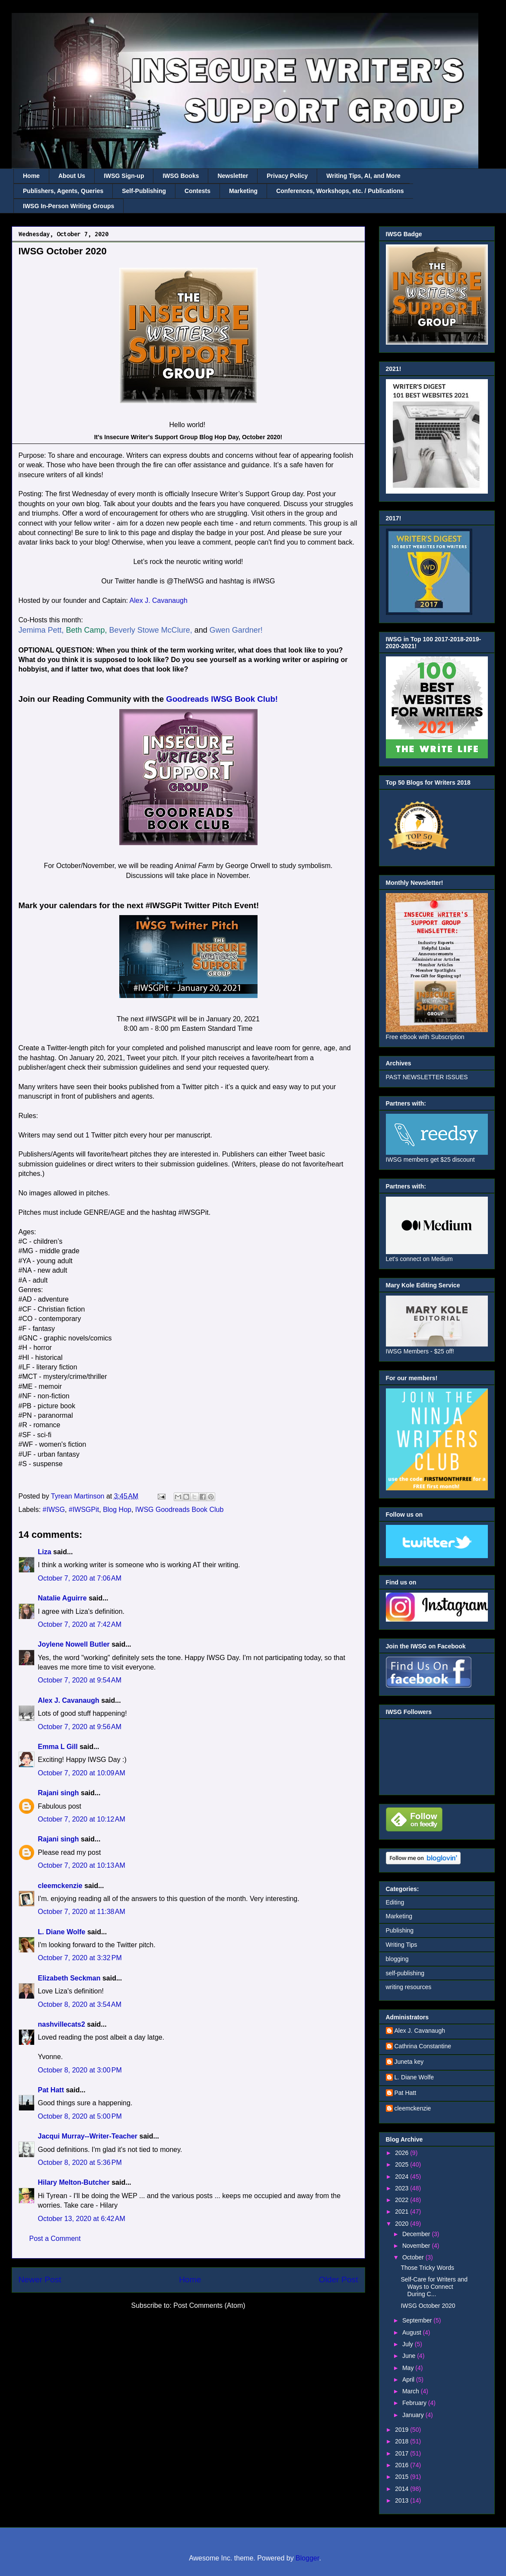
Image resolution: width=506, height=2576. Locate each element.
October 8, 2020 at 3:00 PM (80, 2070)
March (411, 2391)
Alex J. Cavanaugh (159, 600)
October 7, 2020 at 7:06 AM (79, 1578)
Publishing (400, 1930)
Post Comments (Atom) (209, 2305)
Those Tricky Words (427, 2267)
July (408, 2344)
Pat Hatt (51, 2090)
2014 (402, 2488)
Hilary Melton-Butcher (74, 2182)
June (409, 2355)
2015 (402, 2476)
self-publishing (405, 1973)
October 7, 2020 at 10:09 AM (81, 1773)
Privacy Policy (287, 175)
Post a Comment (55, 2238)
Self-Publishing (144, 190)
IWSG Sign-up (124, 175)
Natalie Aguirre (62, 1598)
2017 (402, 2453)
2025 (402, 2164)
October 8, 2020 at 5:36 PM (80, 2162)
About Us (71, 175)
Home (31, 175)
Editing (395, 1902)
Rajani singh (58, 1793)
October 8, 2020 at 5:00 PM (80, 2116)
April (409, 2379)
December (417, 2234)
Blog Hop (117, 1509)
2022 (402, 2199)
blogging (397, 1958)
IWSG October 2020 (428, 2305)
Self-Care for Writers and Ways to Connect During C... (434, 2286)
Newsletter (232, 175)
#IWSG (54, 1509)
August (412, 2332)
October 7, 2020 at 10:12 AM (81, 1819)
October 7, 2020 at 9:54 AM (79, 1680)
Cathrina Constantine (423, 2046)
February (415, 2402)
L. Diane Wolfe (62, 1932)
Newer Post (40, 2279)
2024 (402, 2176)
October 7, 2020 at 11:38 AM (81, 1911)
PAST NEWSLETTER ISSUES (427, 1077)
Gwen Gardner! (236, 630)
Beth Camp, (86, 630)
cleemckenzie (60, 1885)
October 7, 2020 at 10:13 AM (81, 1865)
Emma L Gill (58, 1746)
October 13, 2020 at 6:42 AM (81, 2218)
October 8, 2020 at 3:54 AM (79, 2004)
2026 (402, 2152)
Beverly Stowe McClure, (150, 630)
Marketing (243, 190)
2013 (402, 2500)
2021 (402, 2211)
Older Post (338, 2279)
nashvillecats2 (61, 2024)
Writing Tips (401, 1944)
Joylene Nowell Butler (74, 1644)
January (414, 2414)
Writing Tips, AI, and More (363, 175)
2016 (402, 2465)
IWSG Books (180, 175)
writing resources (409, 1986)
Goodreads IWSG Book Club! (222, 698)
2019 (402, 2429)
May (408, 2367)
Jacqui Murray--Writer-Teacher (88, 2136)
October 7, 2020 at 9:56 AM (79, 1726)
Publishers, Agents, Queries (63, 190)
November (417, 2245)
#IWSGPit (84, 1509)
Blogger (307, 2558)
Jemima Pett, (41, 630)
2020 (402, 2223)
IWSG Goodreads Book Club (179, 1509)
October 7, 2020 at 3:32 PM (80, 1957)
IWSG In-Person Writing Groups (68, 206)
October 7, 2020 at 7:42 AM (79, 1624)
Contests (197, 190)
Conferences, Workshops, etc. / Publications (340, 190)
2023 (402, 2188)
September (417, 2320)
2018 (402, 2441)
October (414, 2257)
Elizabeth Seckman (69, 1978)
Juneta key (409, 2061)
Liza (44, 1552)
